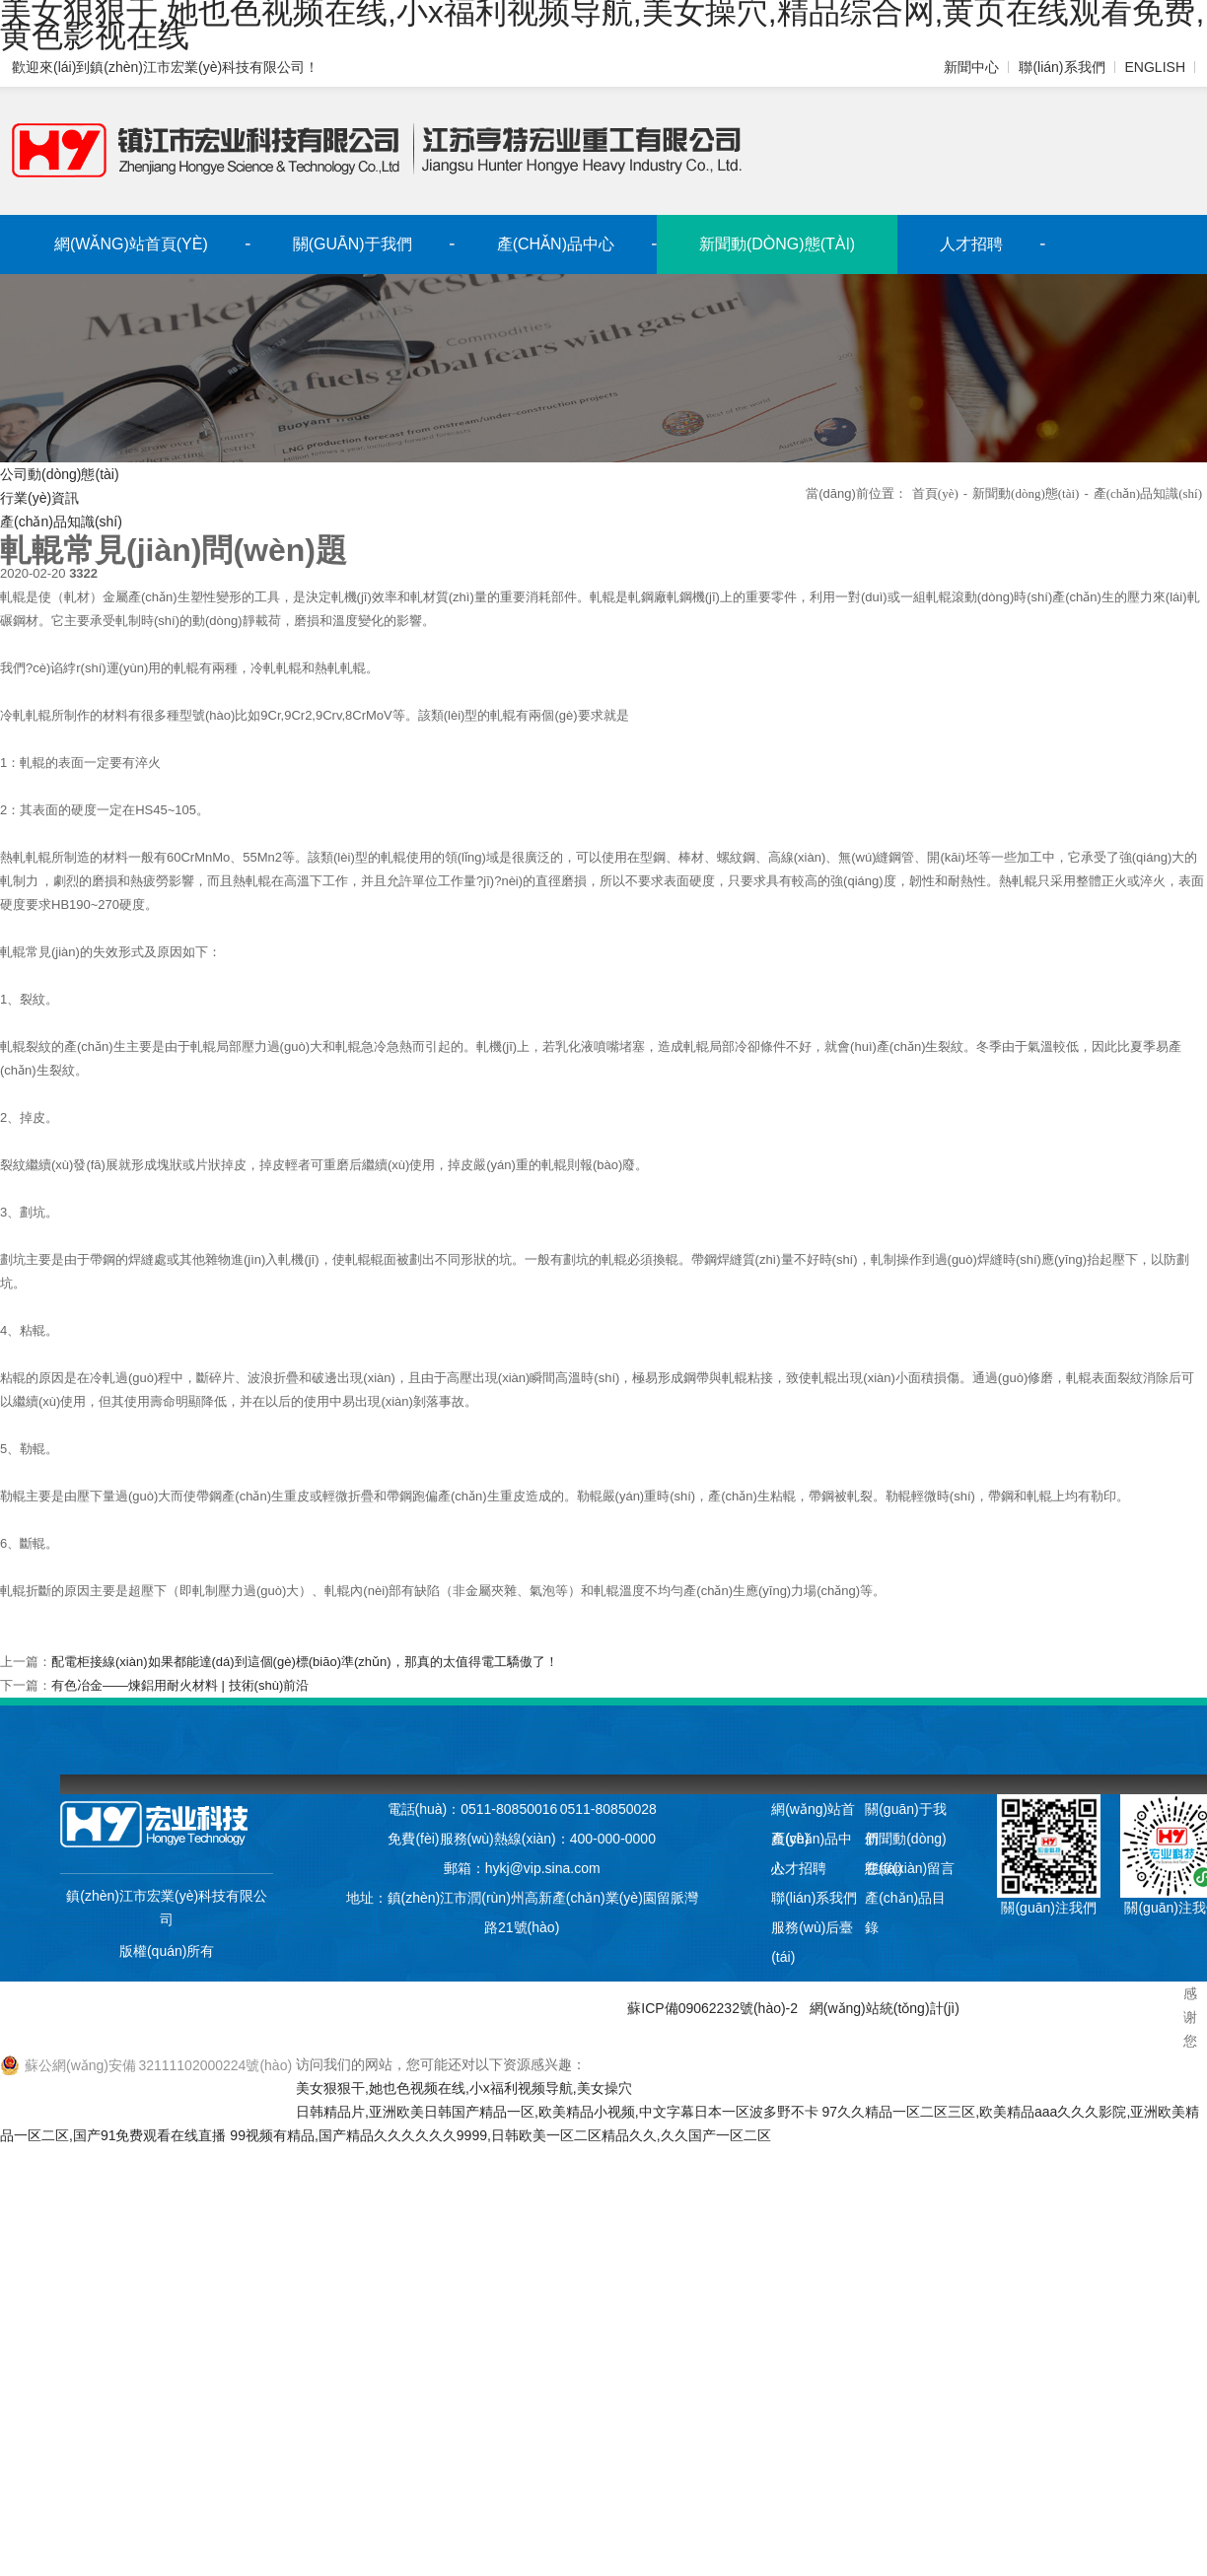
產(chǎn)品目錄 (905, 1901)
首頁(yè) (935, 493)
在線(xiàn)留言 (910, 1868)
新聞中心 (973, 67)
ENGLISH (1155, 67)
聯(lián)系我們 (1063, 67)
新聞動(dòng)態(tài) (777, 244)
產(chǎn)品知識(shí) (60, 521)
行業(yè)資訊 (39, 498)
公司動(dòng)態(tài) (59, 474)
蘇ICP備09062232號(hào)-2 (713, 2008)
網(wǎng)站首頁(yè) (131, 244)
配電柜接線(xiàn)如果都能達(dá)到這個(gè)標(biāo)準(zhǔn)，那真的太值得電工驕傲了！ (304, 1661)
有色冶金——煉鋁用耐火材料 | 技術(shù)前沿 (180, 1685)
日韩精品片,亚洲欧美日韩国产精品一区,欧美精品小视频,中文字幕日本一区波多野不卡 (557, 2112)
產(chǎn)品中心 (555, 244)
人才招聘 (971, 244)
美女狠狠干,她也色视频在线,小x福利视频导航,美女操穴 (463, 2088)
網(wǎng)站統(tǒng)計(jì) (883, 2008)
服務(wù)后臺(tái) (812, 1930)
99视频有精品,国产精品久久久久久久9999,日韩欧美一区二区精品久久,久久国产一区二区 (500, 2135)
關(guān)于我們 (352, 244)
